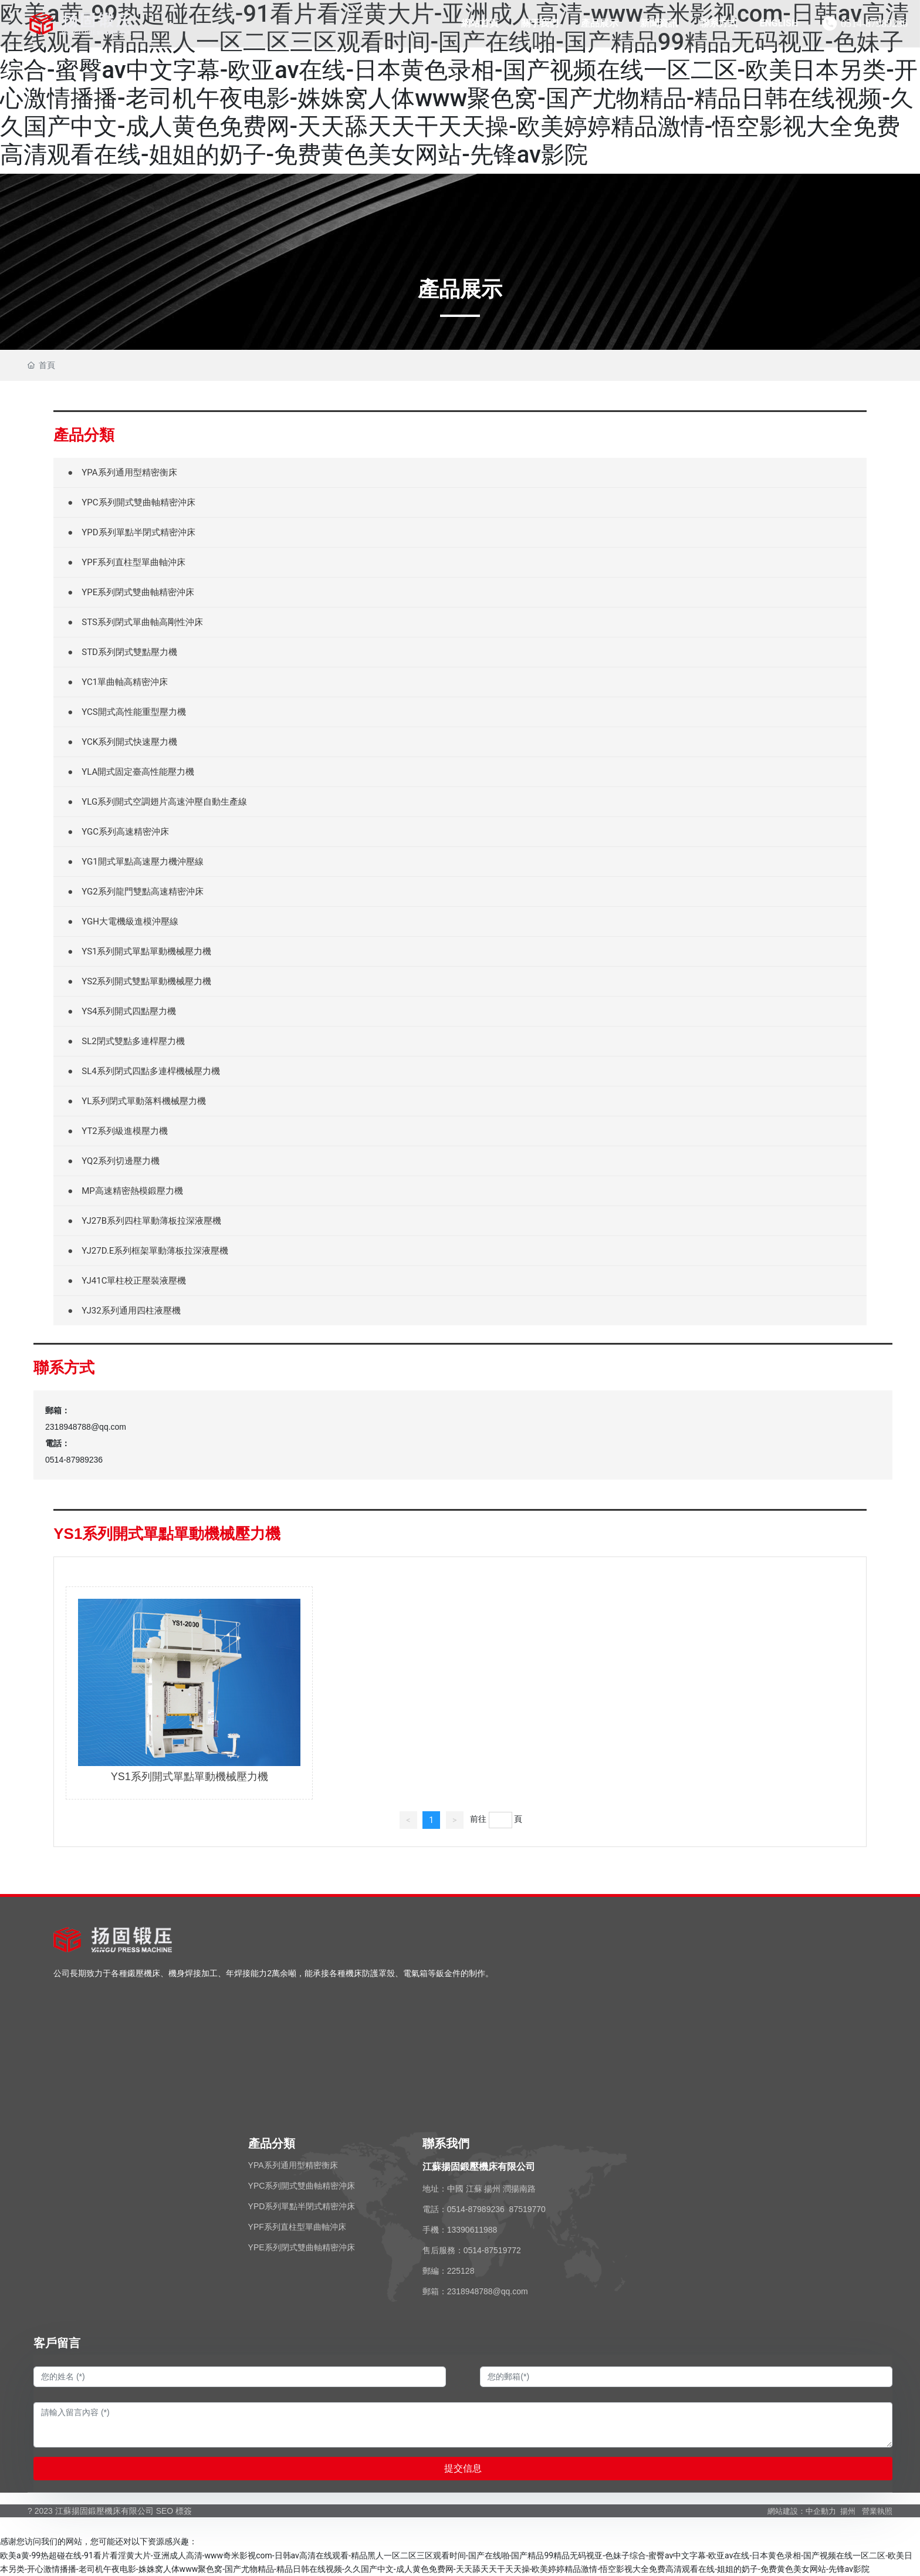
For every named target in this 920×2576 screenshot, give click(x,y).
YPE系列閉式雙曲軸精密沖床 (301, 2247)
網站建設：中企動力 (801, 2511)
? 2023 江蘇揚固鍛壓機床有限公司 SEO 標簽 (110, 2511)
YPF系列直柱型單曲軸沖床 (297, 2226)
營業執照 (877, 2511)
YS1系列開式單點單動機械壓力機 (189, 1776)
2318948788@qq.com (85, 1427)
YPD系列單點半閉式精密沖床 (302, 2206)
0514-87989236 (874, 23)
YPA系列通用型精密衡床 (293, 2165)
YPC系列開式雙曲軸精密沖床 (302, 2185)
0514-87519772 (492, 2250)
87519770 (527, 2209)
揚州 (847, 2511)
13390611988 (472, 2229)
